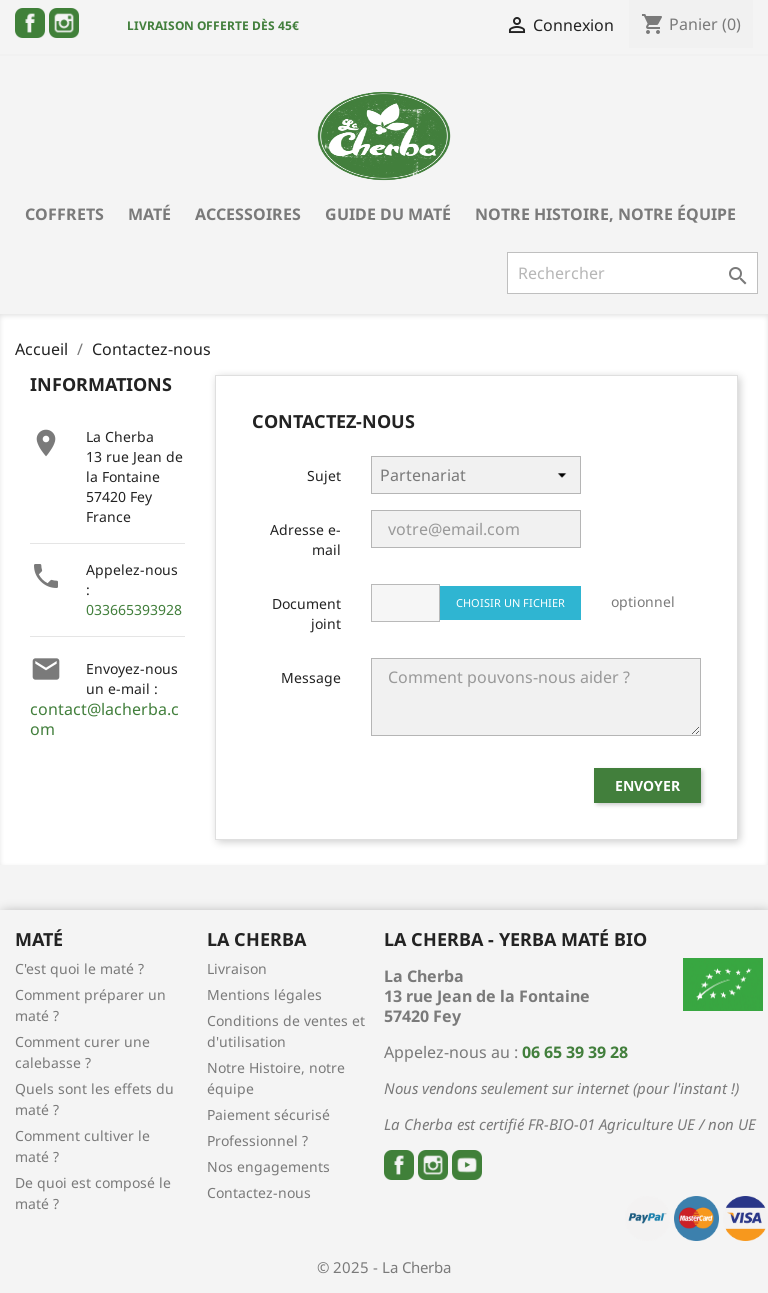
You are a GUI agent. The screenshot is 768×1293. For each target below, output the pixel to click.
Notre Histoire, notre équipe (605, 214)
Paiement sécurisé (268, 1114)
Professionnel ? (257, 1140)
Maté (149, 214)
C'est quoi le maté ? (79, 968)
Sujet (324, 475)
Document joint (306, 613)
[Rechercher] (632, 273)
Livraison (237, 968)
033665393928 (134, 609)
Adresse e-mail (305, 539)
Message (311, 677)
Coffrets (64, 214)
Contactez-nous (259, 1192)
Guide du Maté (388, 214)
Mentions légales (264, 994)
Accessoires (248, 214)
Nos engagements (268, 1166)
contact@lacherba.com (104, 719)
